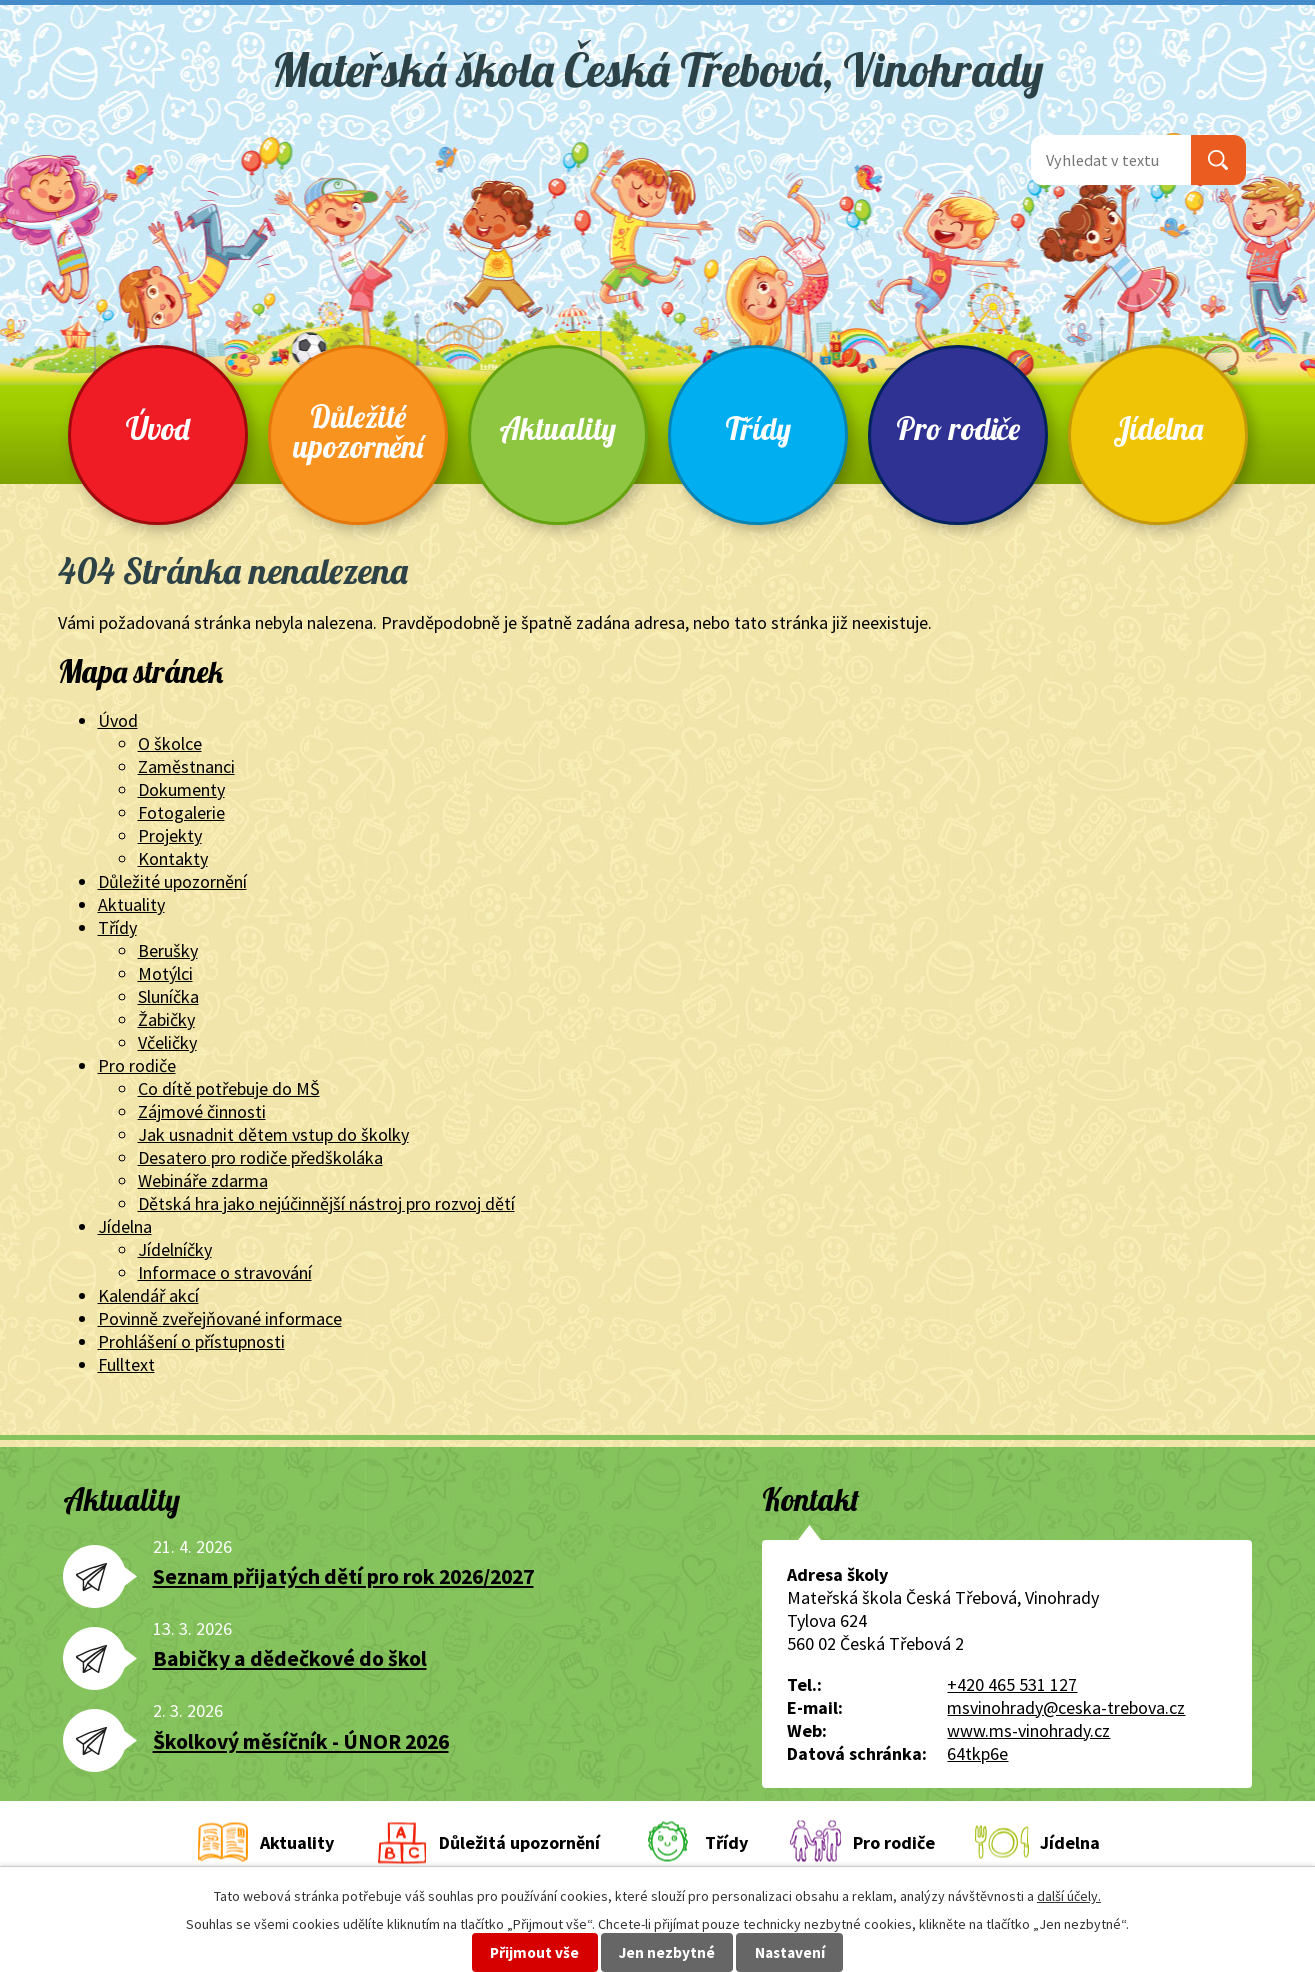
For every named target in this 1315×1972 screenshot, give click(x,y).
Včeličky (167, 1042)
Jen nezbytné (667, 1952)
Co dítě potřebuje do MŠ (229, 1088)
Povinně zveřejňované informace (220, 1318)
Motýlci (165, 973)
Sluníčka (168, 996)
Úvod (158, 428)
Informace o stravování (225, 1272)
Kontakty (173, 858)
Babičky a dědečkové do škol (290, 1658)
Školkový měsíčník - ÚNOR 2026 (301, 1741)
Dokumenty (181, 789)
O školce (170, 743)
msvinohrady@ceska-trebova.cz (1066, 1707)
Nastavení (790, 1952)
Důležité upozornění (358, 431)
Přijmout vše (534, 1952)
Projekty (170, 835)
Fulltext (126, 1364)
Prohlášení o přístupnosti (191, 1341)
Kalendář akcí (148, 1295)
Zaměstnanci (186, 766)
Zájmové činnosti (202, 1111)
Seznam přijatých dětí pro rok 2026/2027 (343, 1576)
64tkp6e (977, 1753)
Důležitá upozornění (519, 1842)
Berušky (168, 950)
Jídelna (1158, 428)
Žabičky (166, 1019)
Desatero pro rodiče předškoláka (260, 1157)
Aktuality (557, 428)
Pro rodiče (958, 428)
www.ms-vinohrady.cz (1028, 1730)
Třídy (758, 428)
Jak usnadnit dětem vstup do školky (273, 1134)
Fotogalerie (181, 812)
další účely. (1069, 1896)
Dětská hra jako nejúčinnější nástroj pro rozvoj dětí (326, 1203)
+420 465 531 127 (1012, 1684)
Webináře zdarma (203, 1180)
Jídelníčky (175, 1249)
